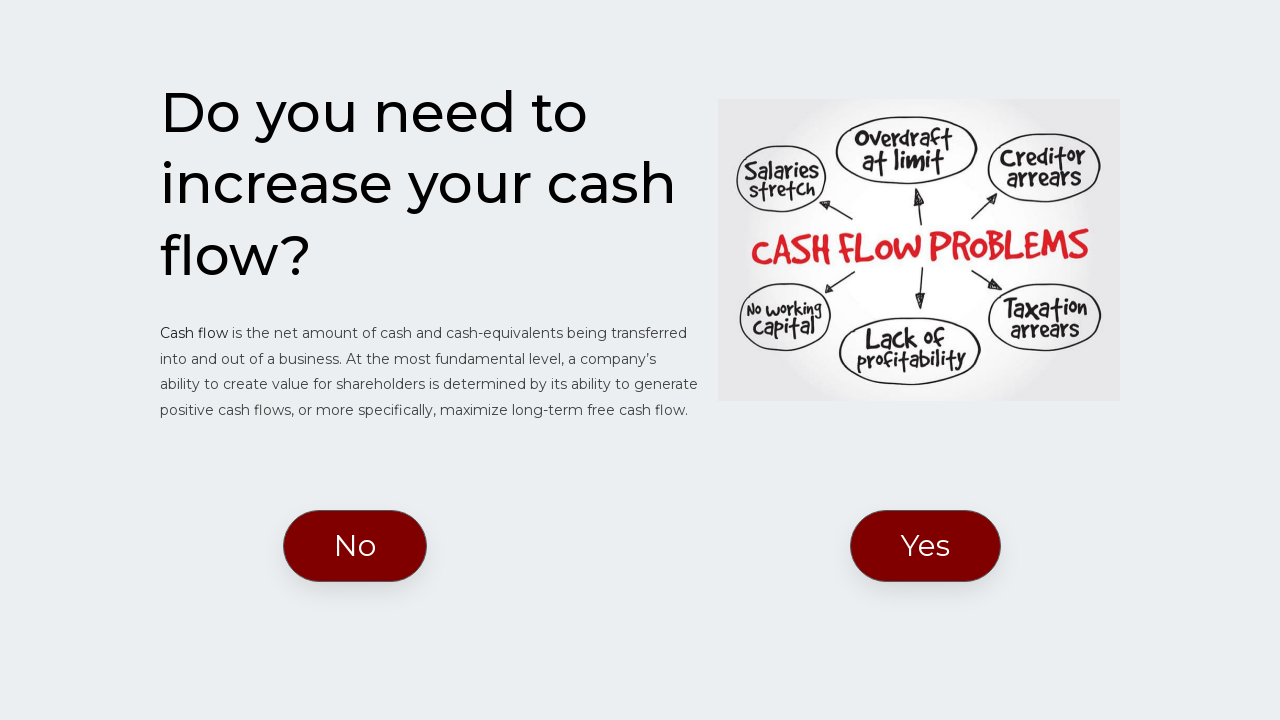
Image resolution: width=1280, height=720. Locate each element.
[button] (355, 546)
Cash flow (194, 333)
